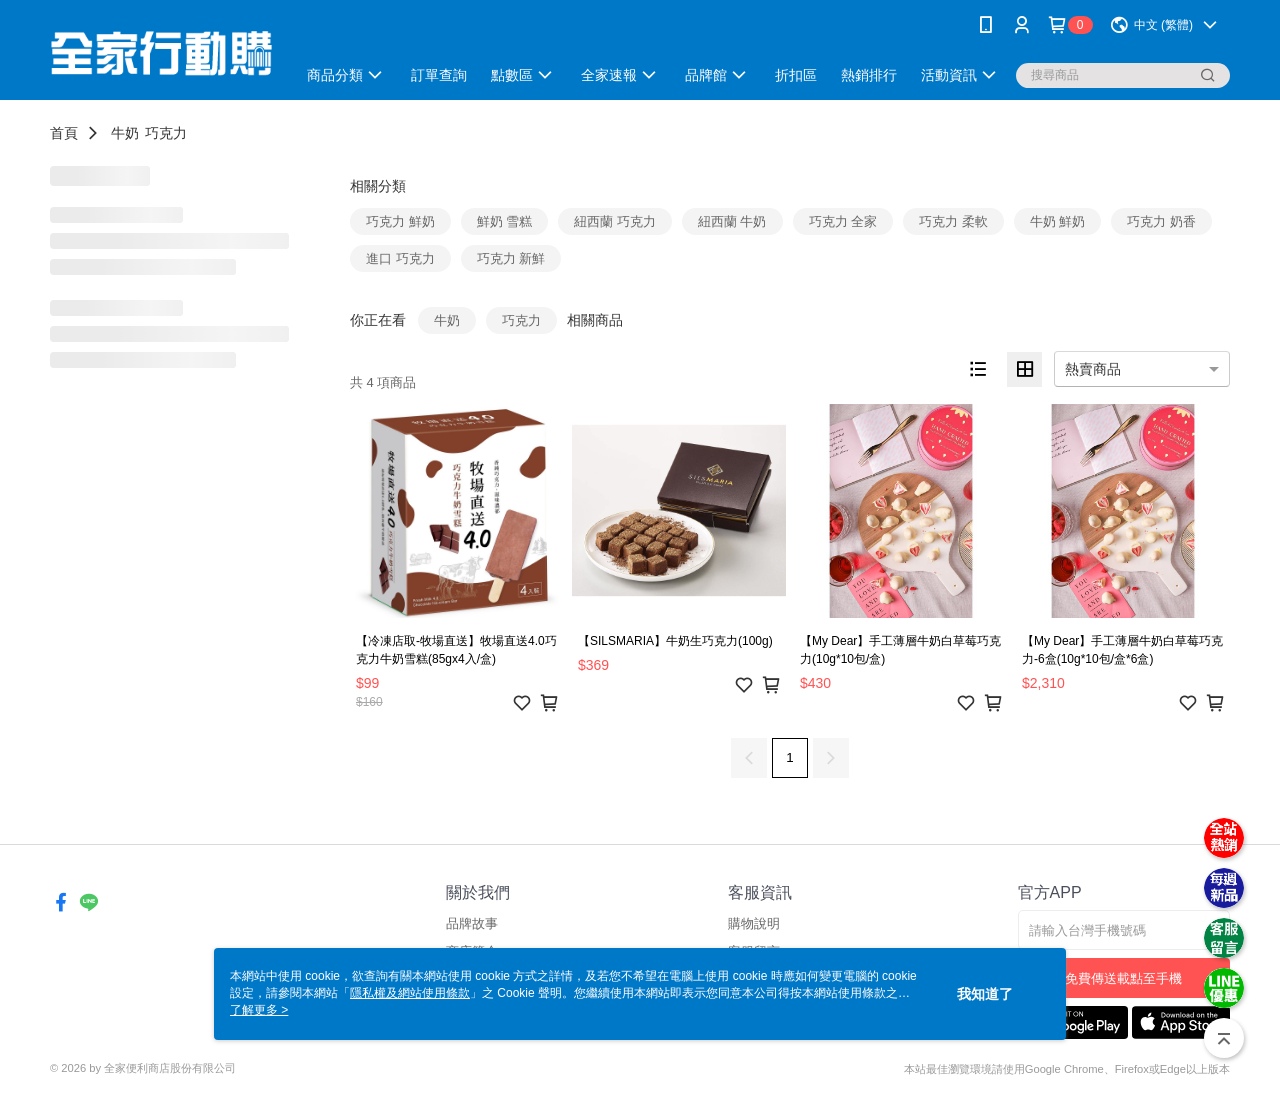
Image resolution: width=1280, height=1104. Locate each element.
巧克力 (166, 133)
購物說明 (754, 923)
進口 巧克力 (400, 258)
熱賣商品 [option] (1093, 369)
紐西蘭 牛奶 (732, 221)
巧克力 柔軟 (953, 221)
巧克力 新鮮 (511, 258)
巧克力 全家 (843, 221)
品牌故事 (472, 923)
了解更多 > (259, 1010)
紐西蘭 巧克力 (615, 221)
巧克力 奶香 (1161, 221)
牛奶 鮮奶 (1058, 221)
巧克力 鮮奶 (400, 221)
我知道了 (985, 994)
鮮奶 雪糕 (505, 221)
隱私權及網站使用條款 (410, 993)
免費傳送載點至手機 (1123, 978)
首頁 (64, 133)
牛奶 (125, 133)
